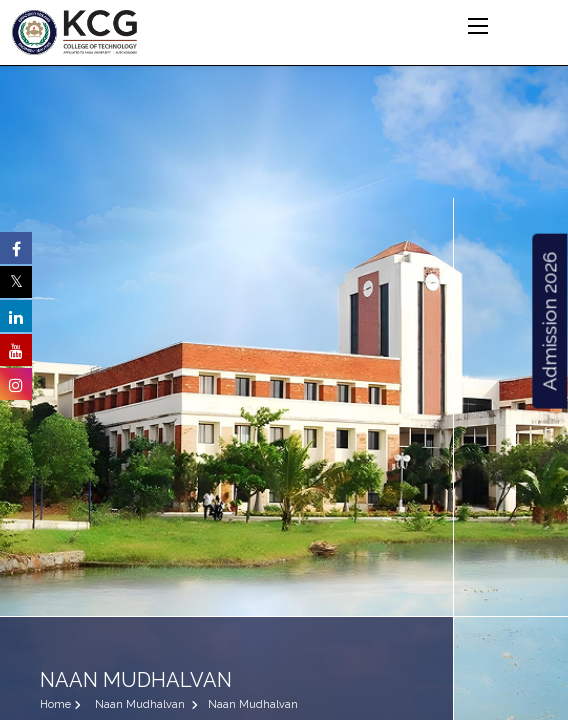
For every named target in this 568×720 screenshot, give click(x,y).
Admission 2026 (549, 321)
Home (55, 704)
